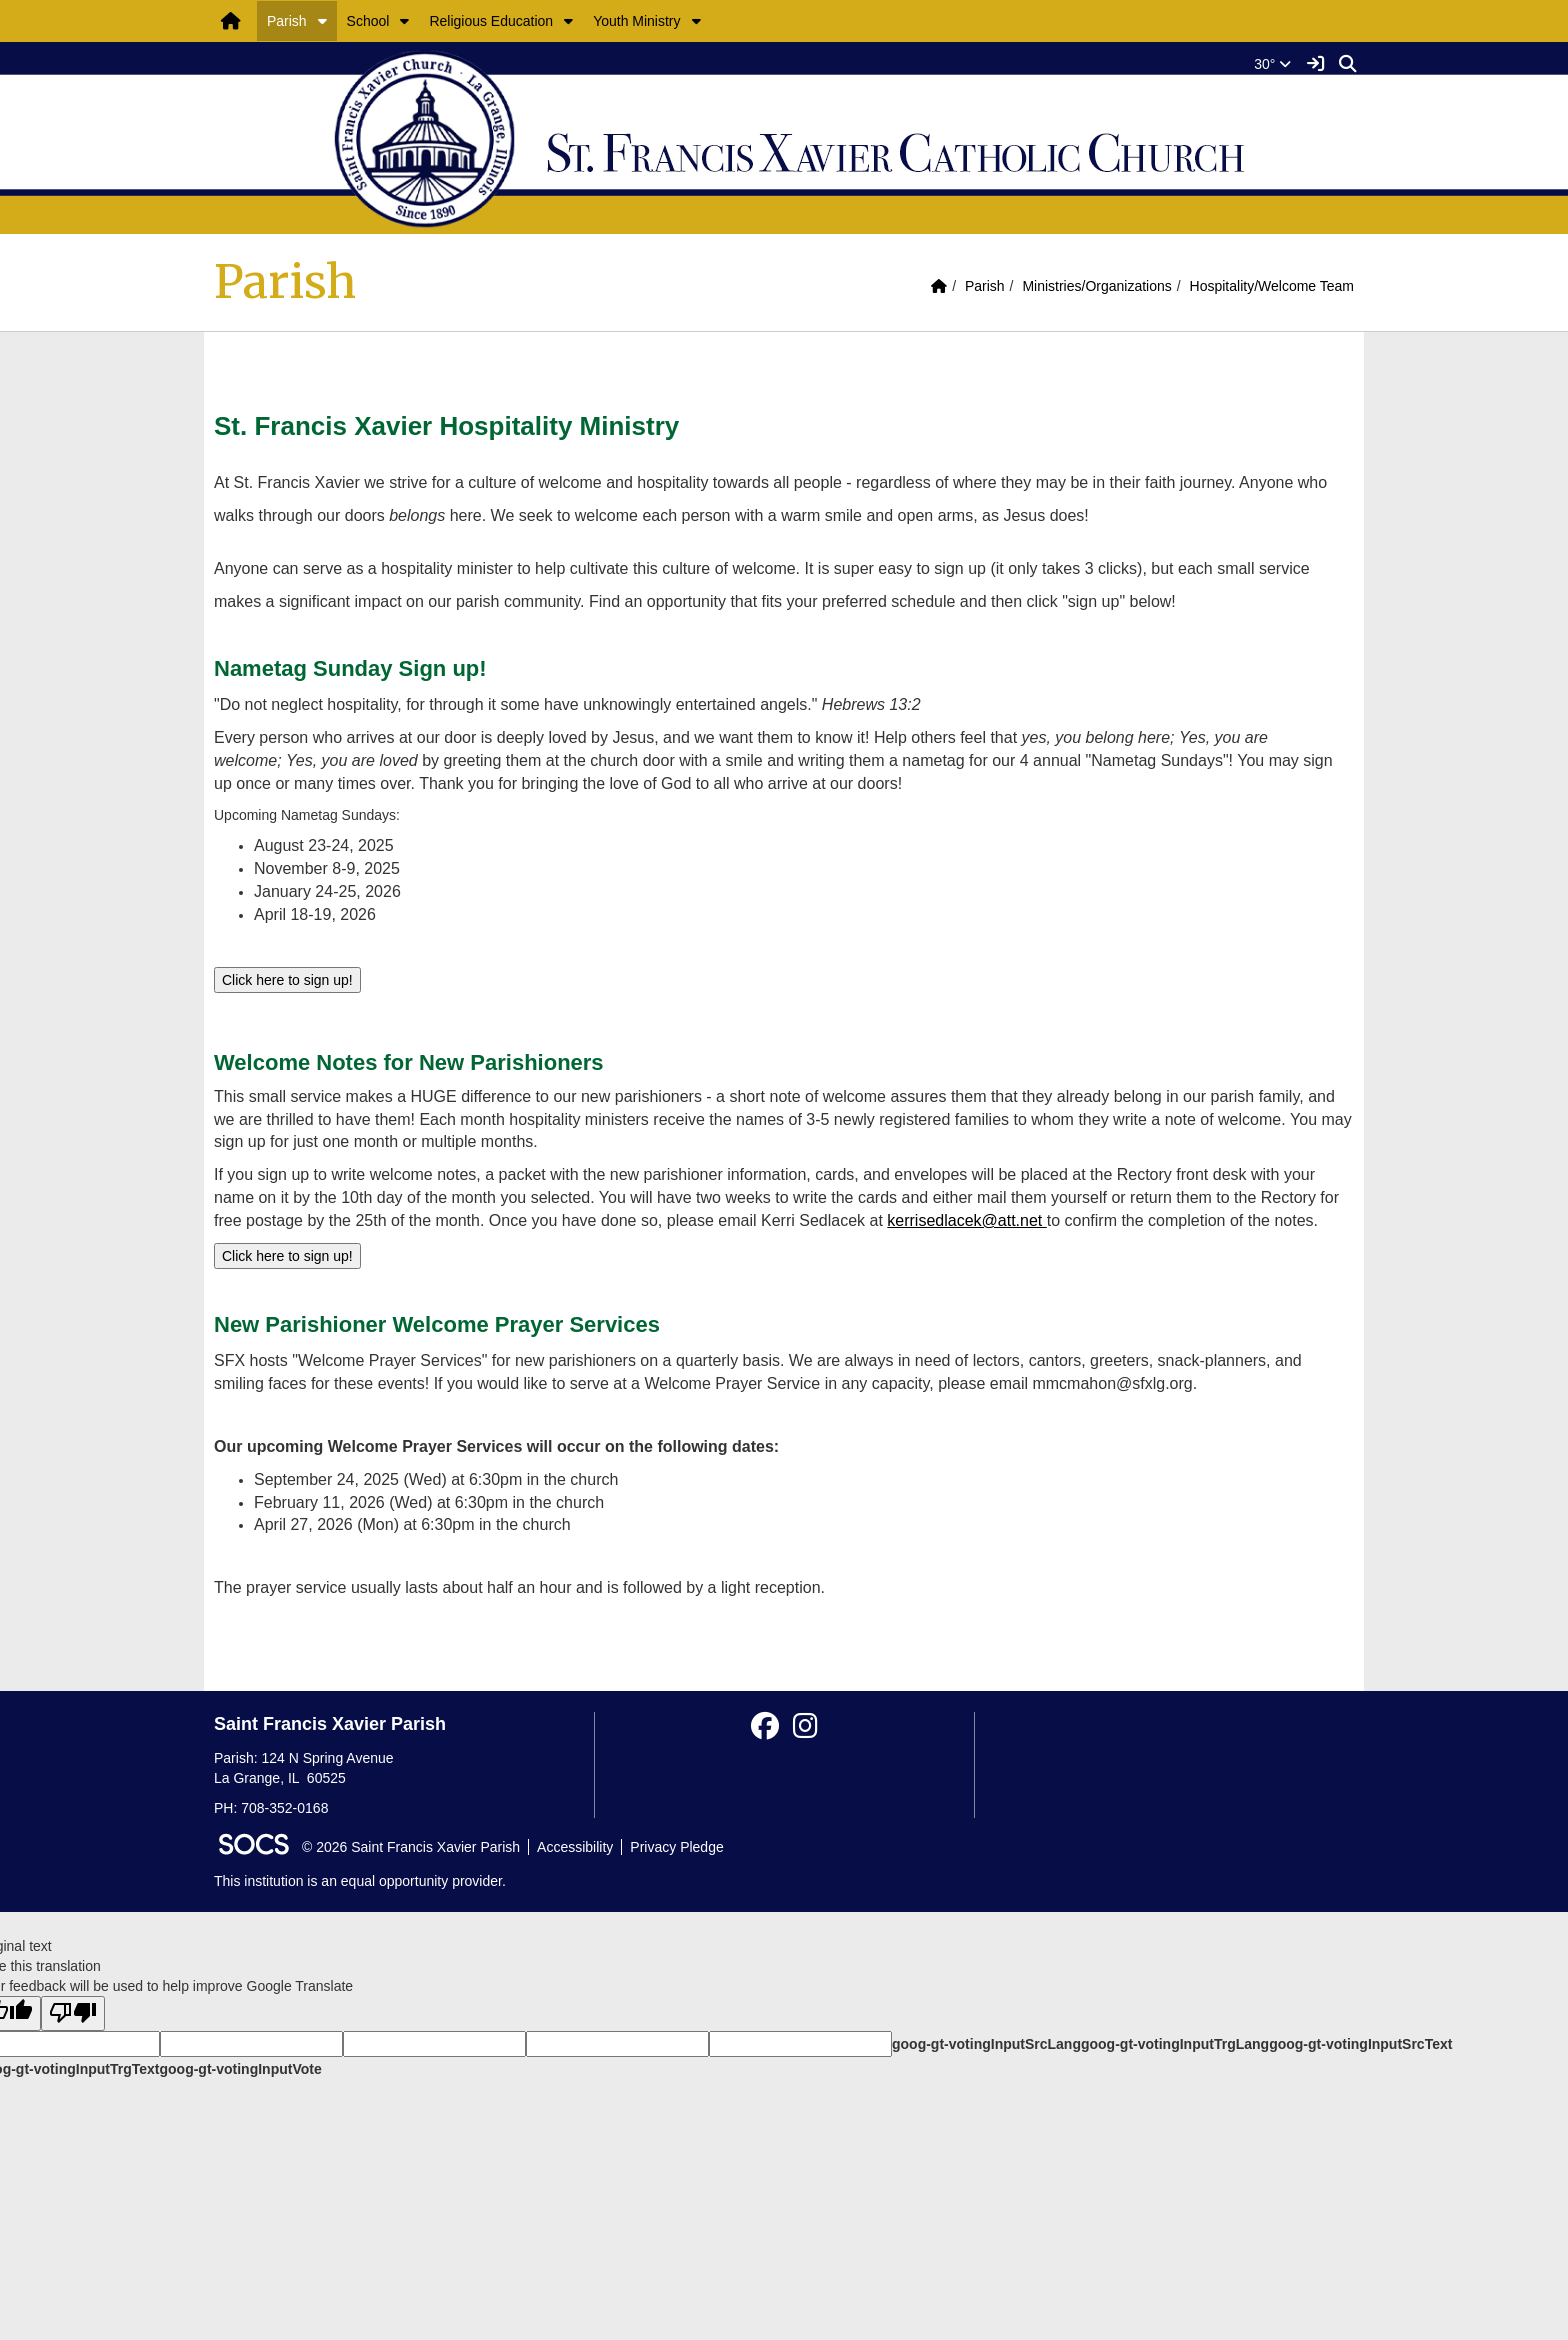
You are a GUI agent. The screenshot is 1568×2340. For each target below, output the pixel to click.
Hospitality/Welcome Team (1272, 286)
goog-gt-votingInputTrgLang (1175, 2044)
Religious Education (491, 21)
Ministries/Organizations (1096, 286)
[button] (322, 21)
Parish (287, 21)
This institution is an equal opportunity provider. (360, 1881)
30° (1272, 64)
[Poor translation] (73, 2013)
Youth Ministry (636, 21)
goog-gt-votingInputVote (240, 2069)
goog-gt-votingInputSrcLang (986, 2044)
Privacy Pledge (676, 1847)
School (368, 21)
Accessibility (575, 1847)
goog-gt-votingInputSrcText (1360, 2044)
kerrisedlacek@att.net (966, 1220)
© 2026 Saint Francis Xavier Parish (411, 1847)
